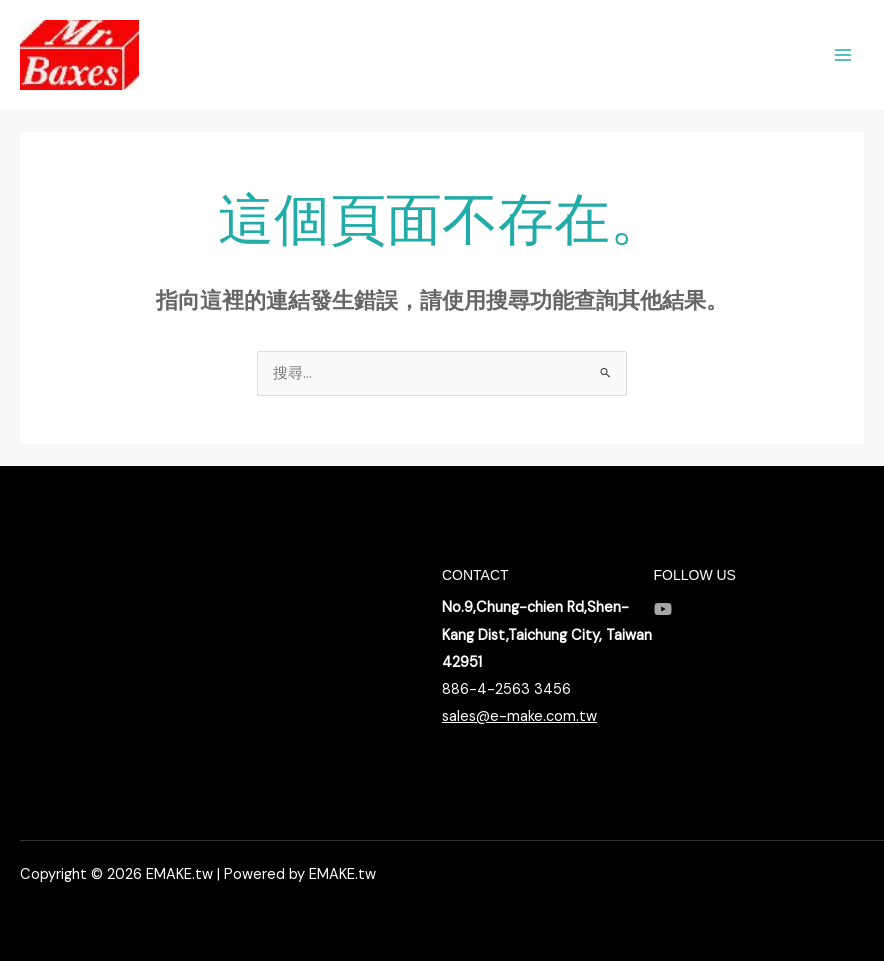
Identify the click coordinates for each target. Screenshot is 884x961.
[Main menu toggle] (843, 55)
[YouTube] (663, 609)
